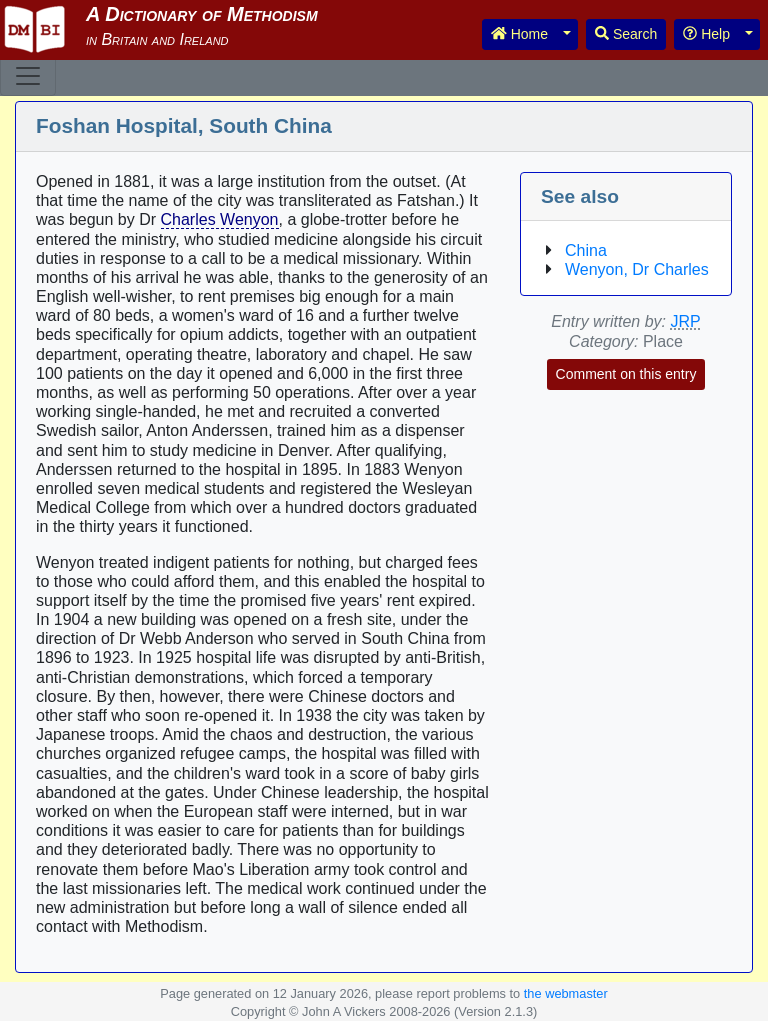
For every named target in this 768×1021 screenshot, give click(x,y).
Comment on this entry (626, 374)
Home (519, 34)
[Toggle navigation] (28, 76)
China (586, 250)
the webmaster (566, 993)
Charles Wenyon (220, 219)
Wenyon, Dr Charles (637, 269)
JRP (685, 321)
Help (706, 34)
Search (626, 34)
